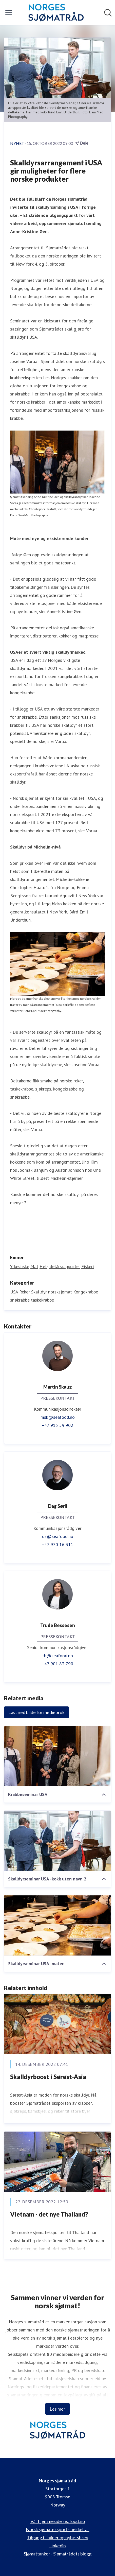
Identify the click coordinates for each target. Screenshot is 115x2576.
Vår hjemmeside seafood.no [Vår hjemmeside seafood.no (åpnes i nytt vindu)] (57, 2521)
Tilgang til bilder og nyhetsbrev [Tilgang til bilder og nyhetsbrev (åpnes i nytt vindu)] (57, 2537)
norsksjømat (60, 1292)
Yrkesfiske (19, 1266)
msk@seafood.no (58, 1417)
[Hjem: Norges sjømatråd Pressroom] (55, 12)
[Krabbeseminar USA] (57, 1756)
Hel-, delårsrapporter (60, 1266)
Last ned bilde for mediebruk (36, 1712)
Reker (24, 1292)
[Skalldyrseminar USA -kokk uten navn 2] (57, 1841)
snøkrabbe (20, 1300)
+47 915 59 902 (57, 1425)
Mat (34, 1266)
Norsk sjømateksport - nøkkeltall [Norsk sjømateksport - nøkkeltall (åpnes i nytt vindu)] (57, 2529)
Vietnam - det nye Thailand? (49, 2214)
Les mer (57, 2409)
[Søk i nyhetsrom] (108, 13)
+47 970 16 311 (57, 1544)
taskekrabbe (42, 1300)
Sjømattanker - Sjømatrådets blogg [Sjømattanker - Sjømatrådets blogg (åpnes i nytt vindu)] (57, 2553)
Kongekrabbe (85, 1292)
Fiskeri (87, 1266)
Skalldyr (39, 1292)
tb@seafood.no (57, 1655)
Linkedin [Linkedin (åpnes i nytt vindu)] (57, 2545)
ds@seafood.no (57, 1536)
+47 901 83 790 (57, 1664)
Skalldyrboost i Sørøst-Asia (48, 2076)
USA (14, 1292)
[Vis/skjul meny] (8, 12)
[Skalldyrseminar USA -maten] (57, 1925)
